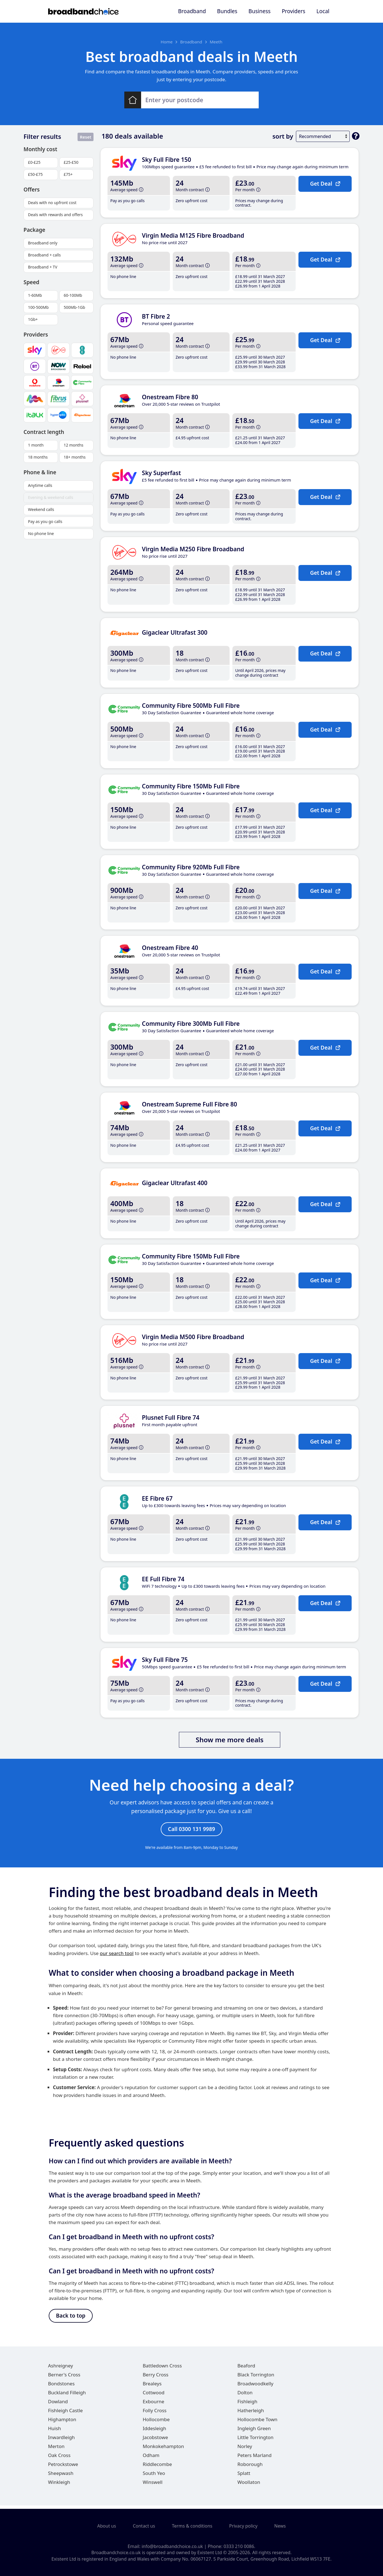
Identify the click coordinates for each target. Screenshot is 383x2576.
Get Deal (325, 183)
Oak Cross (59, 2458)
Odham (151, 2458)
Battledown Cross (162, 2369)
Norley (244, 2449)
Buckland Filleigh (67, 2396)
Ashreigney (60, 2369)
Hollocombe (156, 2422)
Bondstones (61, 2387)
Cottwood (154, 2396)
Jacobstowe (155, 2440)
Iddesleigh (154, 2431)
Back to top (70, 2318)
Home (167, 42)
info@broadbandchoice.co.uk (172, 2546)
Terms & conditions (192, 2526)
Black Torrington (255, 2378)
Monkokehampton (163, 2449)
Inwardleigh (61, 2440)
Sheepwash (61, 2476)
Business (260, 11)
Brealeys (152, 2387)
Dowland (58, 2405)
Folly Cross (155, 2414)
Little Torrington (255, 2440)
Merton (56, 2449)
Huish (54, 2431)
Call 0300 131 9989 (191, 1830)
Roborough (250, 2467)
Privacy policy (243, 2526)
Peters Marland (254, 2458)
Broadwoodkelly (255, 2387)
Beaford (246, 2369)
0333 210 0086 (239, 2546)
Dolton (245, 2396)
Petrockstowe (63, 2467)
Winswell (153, 2485)
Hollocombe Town (257, 2422)
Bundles (227, 11)
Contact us (144, 2526)
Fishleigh (247, 2405)
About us (106, 2526)
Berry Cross (156, 2378)
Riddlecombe (157, 2467)
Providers (293, 11)
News (280, 2526)
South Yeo (154, 2476)
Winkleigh (59, 2485)
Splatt (243, 2476)
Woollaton (248, 2485)
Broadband (192, 11)
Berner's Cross (64, 2378)
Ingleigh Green (254, 2431)
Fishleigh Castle (65, 2414)
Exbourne (153, 2405)
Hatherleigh (250, 2414)
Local (322, 11)
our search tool (117, 1954)
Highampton (62, 2422)
